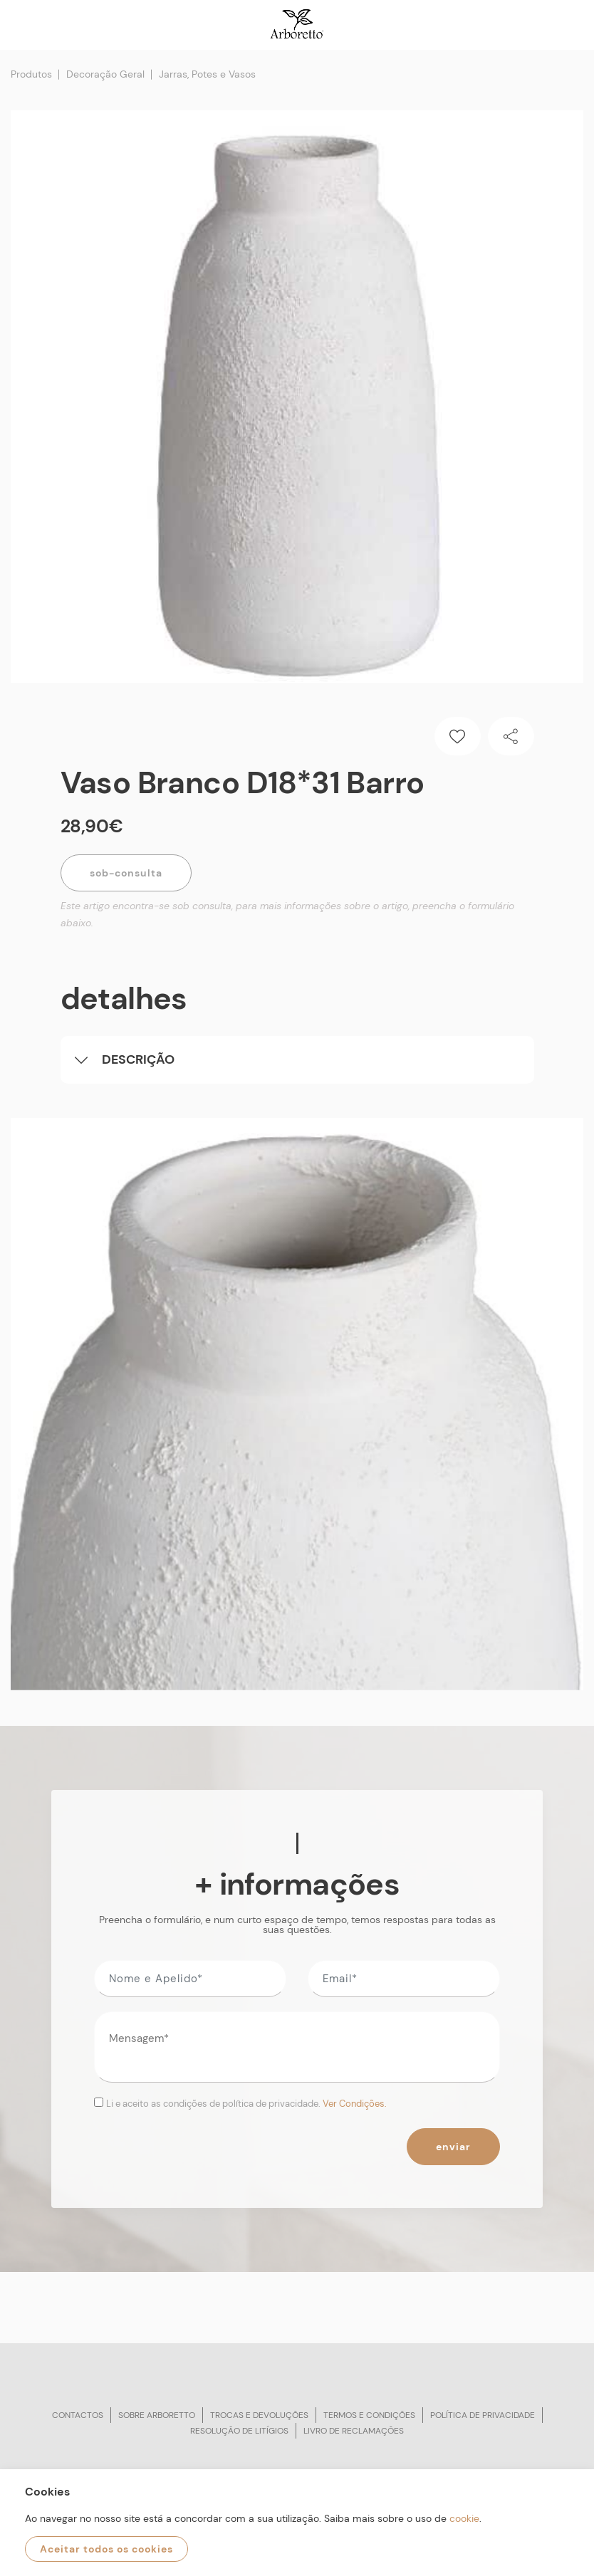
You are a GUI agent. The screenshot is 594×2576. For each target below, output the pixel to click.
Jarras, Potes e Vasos (207, 74)
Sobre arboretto (156, 2415)
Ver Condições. (355, 2104)
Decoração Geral (105, 74)
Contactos (77, 2415)
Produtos (31, 74)
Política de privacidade (482, 2415)
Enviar (453, 2146)
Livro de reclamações (353, 2430)
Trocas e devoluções (259, 2415)
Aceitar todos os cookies (106, 2549)
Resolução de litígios (239, 2430)
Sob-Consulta (126, 872)
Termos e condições (369, 2415)
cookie (464, 2518)
